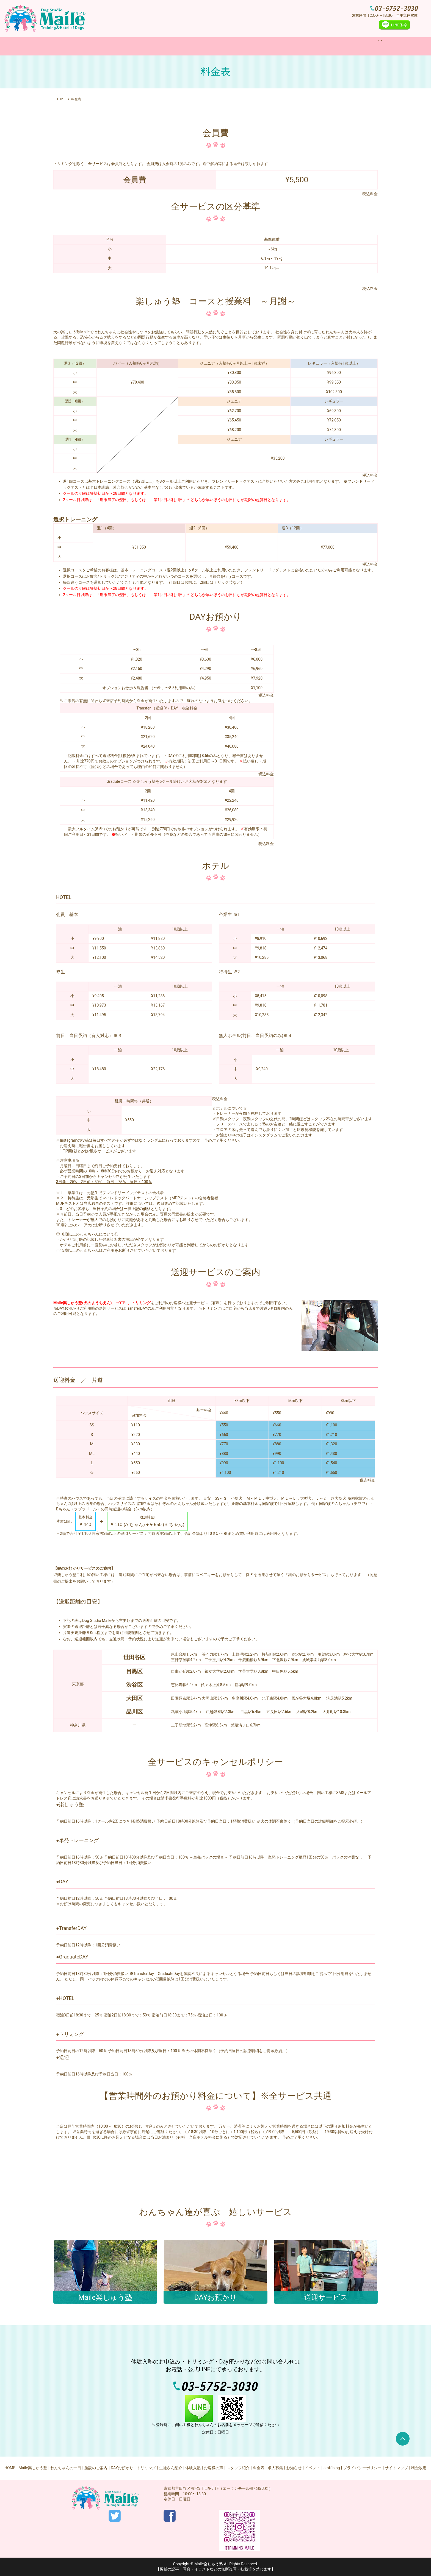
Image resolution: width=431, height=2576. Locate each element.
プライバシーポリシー (362, 2468)
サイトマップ (396, 2468)
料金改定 (419, 2468)
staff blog (332, 2468)
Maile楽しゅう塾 (115, 46)
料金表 (302, 46)
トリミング (253, 46)
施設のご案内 (190, 46)
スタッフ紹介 (238, 2468)
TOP (60, 99)
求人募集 (325, 46)
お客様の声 (213, 2468)
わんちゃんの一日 (154, 46)
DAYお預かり (222, 46)
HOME (86, 46)
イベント (312, 2468)
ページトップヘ (403, 2439)
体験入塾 (279, 46)
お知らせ (294, 2468)
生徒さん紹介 (170, 2468)
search (346, 46)
